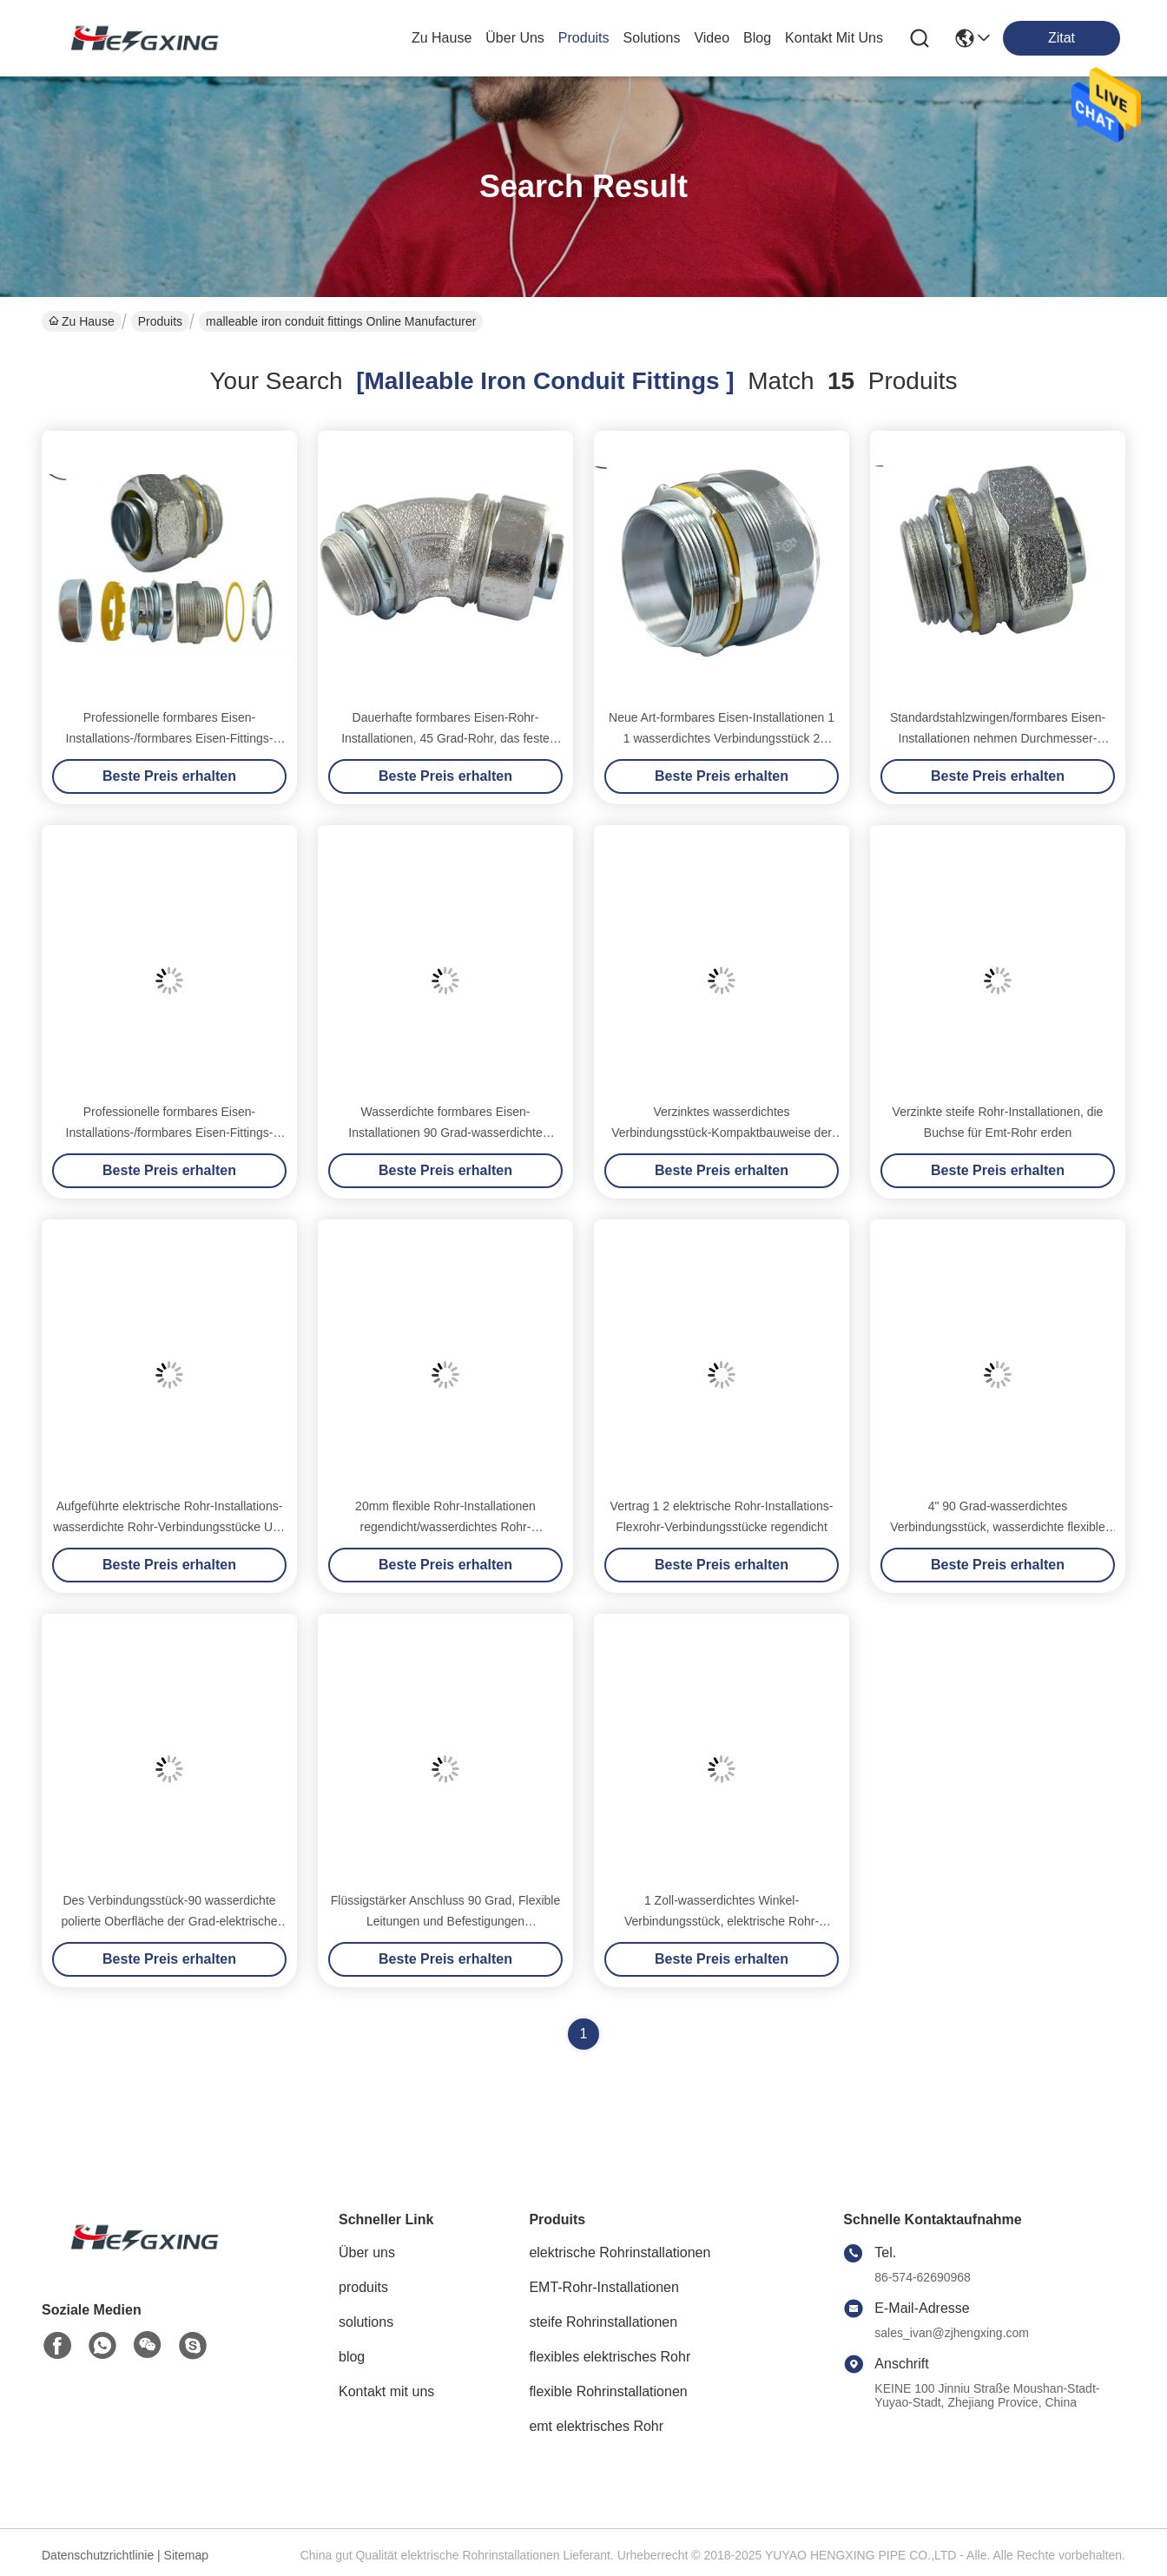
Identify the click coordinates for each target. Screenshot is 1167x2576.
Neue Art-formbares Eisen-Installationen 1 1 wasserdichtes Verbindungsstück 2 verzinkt (721, 738)
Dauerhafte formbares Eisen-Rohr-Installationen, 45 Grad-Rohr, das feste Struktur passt (445, 738)
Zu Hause (441, 37)
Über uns (514, 37)
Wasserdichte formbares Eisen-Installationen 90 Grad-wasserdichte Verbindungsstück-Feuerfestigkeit (445, 1132)
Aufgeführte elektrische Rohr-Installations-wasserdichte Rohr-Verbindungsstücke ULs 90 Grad (169, 1527)
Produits (160, 321)
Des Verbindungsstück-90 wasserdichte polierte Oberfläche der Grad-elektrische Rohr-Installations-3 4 (169, 1921)
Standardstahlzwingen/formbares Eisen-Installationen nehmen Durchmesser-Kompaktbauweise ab (997, 738)
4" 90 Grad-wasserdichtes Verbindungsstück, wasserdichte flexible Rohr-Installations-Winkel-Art (997, 1527)
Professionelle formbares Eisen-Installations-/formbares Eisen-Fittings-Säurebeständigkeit (170, 738)
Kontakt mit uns (386, 2391)
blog (757, 37)
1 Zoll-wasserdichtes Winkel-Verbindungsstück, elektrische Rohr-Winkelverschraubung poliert (721, 1921)
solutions (652, 37)
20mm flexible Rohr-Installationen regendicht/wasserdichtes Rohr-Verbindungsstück (445, 1527)
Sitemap (186, 2555)
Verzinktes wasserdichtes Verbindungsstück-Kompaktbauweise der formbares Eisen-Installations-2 (721, 1132)
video (711, 37)
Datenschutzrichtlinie (98, 2555)
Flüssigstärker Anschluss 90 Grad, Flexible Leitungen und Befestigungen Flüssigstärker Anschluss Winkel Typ (446, 1921)
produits (584, 37)
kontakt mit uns (834, 37)
